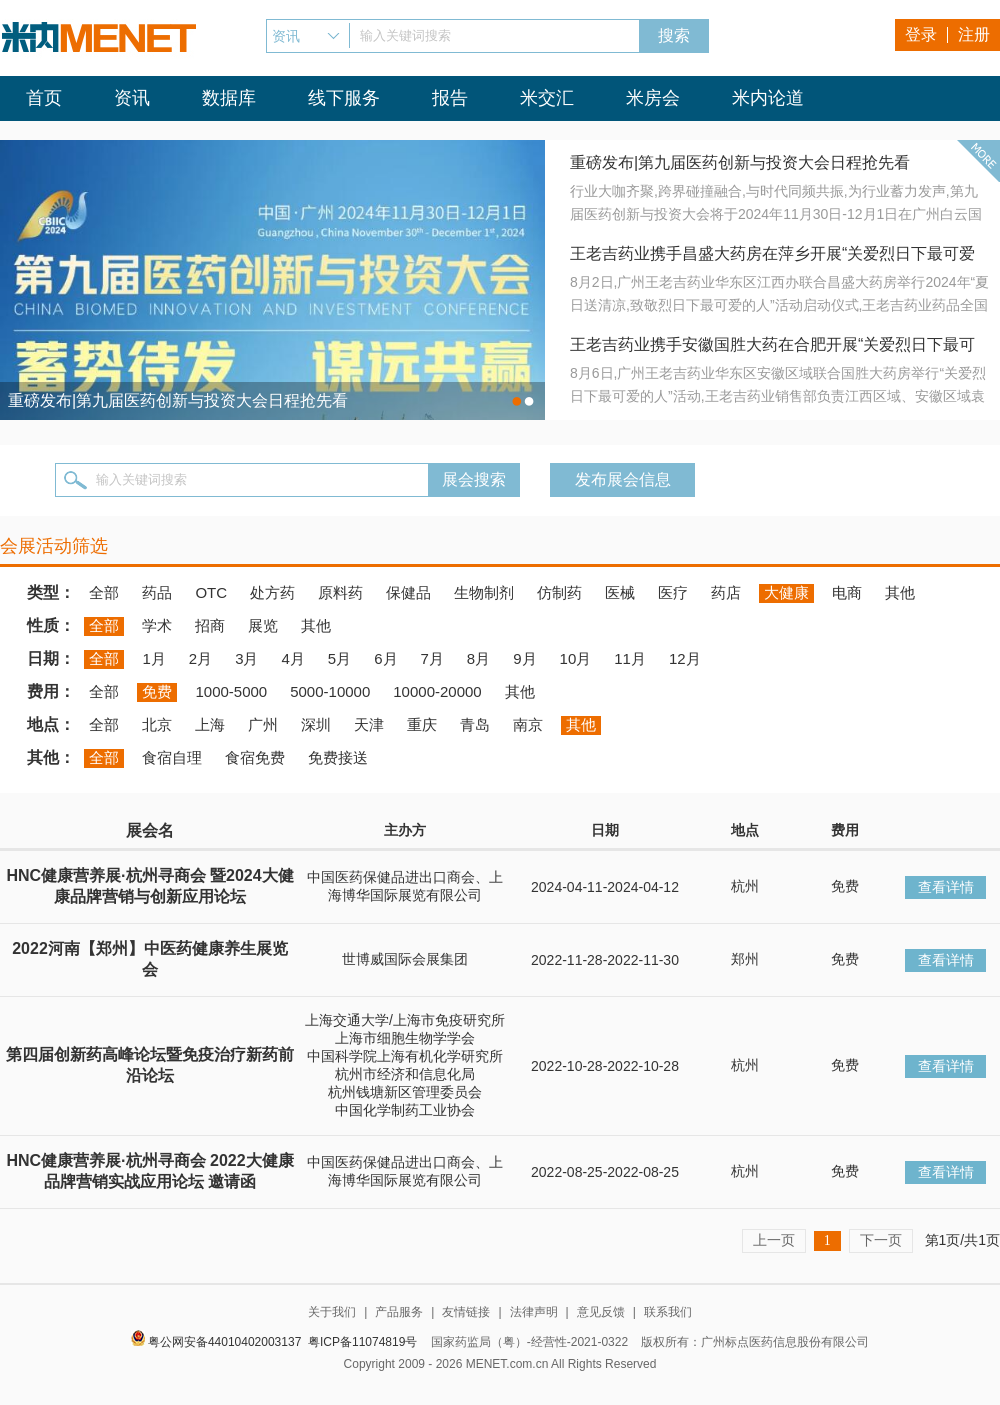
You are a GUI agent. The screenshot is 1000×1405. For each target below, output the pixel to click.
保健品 (408, 592)
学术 (157, 625)
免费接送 (338, 757)
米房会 (653, 98)
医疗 (673, 592)
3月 (246, 658)
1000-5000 (231, 691)
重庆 (422, 724)
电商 (847, 592)
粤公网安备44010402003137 (224, 1342)
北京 (157, 724)
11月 (630, 658)
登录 (921, 34)
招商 (210, 625)
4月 (292, 658)
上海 (210, 724)
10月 (576, 658)
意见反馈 (601, 1312)
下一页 (881, 1240)
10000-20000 (437, 691)
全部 (104, 592)
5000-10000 (330, 691)
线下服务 (344, 98)
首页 (44, 98)
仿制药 (559, 592)
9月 (524, 658)
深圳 (316, 724)
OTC (211, 592)
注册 (974, 34)
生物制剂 (484, 592)
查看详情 (946, 887)
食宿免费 (255, 757)
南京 (528, 724)
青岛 (475, 724)
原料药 (340, 592)
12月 (685, 658)
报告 (450, 98)
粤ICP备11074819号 (362, 1342)
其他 (900, 592)
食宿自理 (172, 757)
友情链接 (466, 1312)
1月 (153, 658)
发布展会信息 (623, 479)
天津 (369, 724)
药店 (726, 592)
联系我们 (668, 1312)
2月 (200, 658)
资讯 (132, 98)
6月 (385, 658)
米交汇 (547, 98)
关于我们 (332, 1312)
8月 (478, 658)
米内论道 (768, 98)
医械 (620, 592)
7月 (432, 658)
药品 (157, 592)
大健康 (786, 592)
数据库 (229, 98)
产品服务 (399, 1312)
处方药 (272, 592)
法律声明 (534, 1312)
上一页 (774, 1240)
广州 (263, 724)
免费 (157, 691)
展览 (263, 625)
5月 (339, 658)
